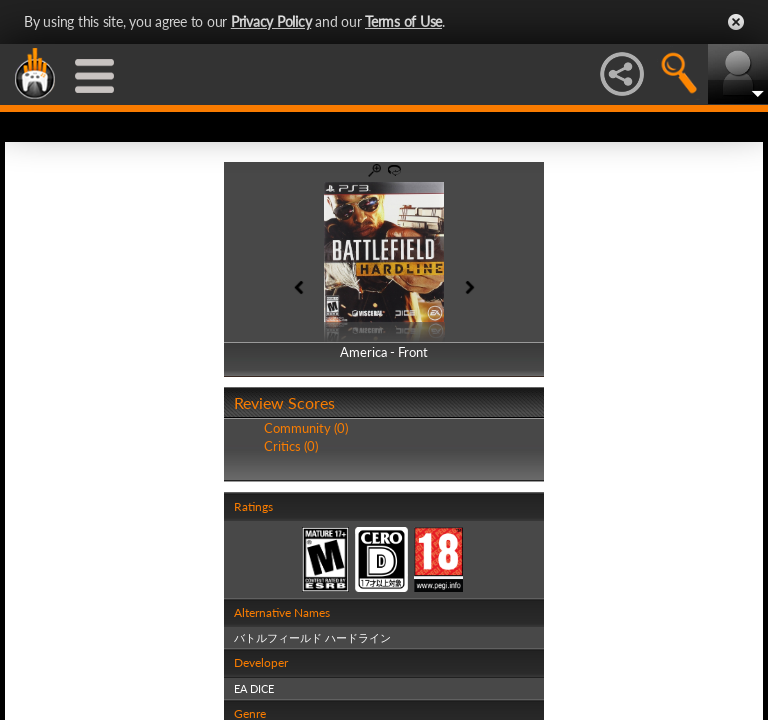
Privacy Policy (271, 21)
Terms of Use (403, 21)
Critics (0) (291, 446)
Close (736, 22)
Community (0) (306, 428)
